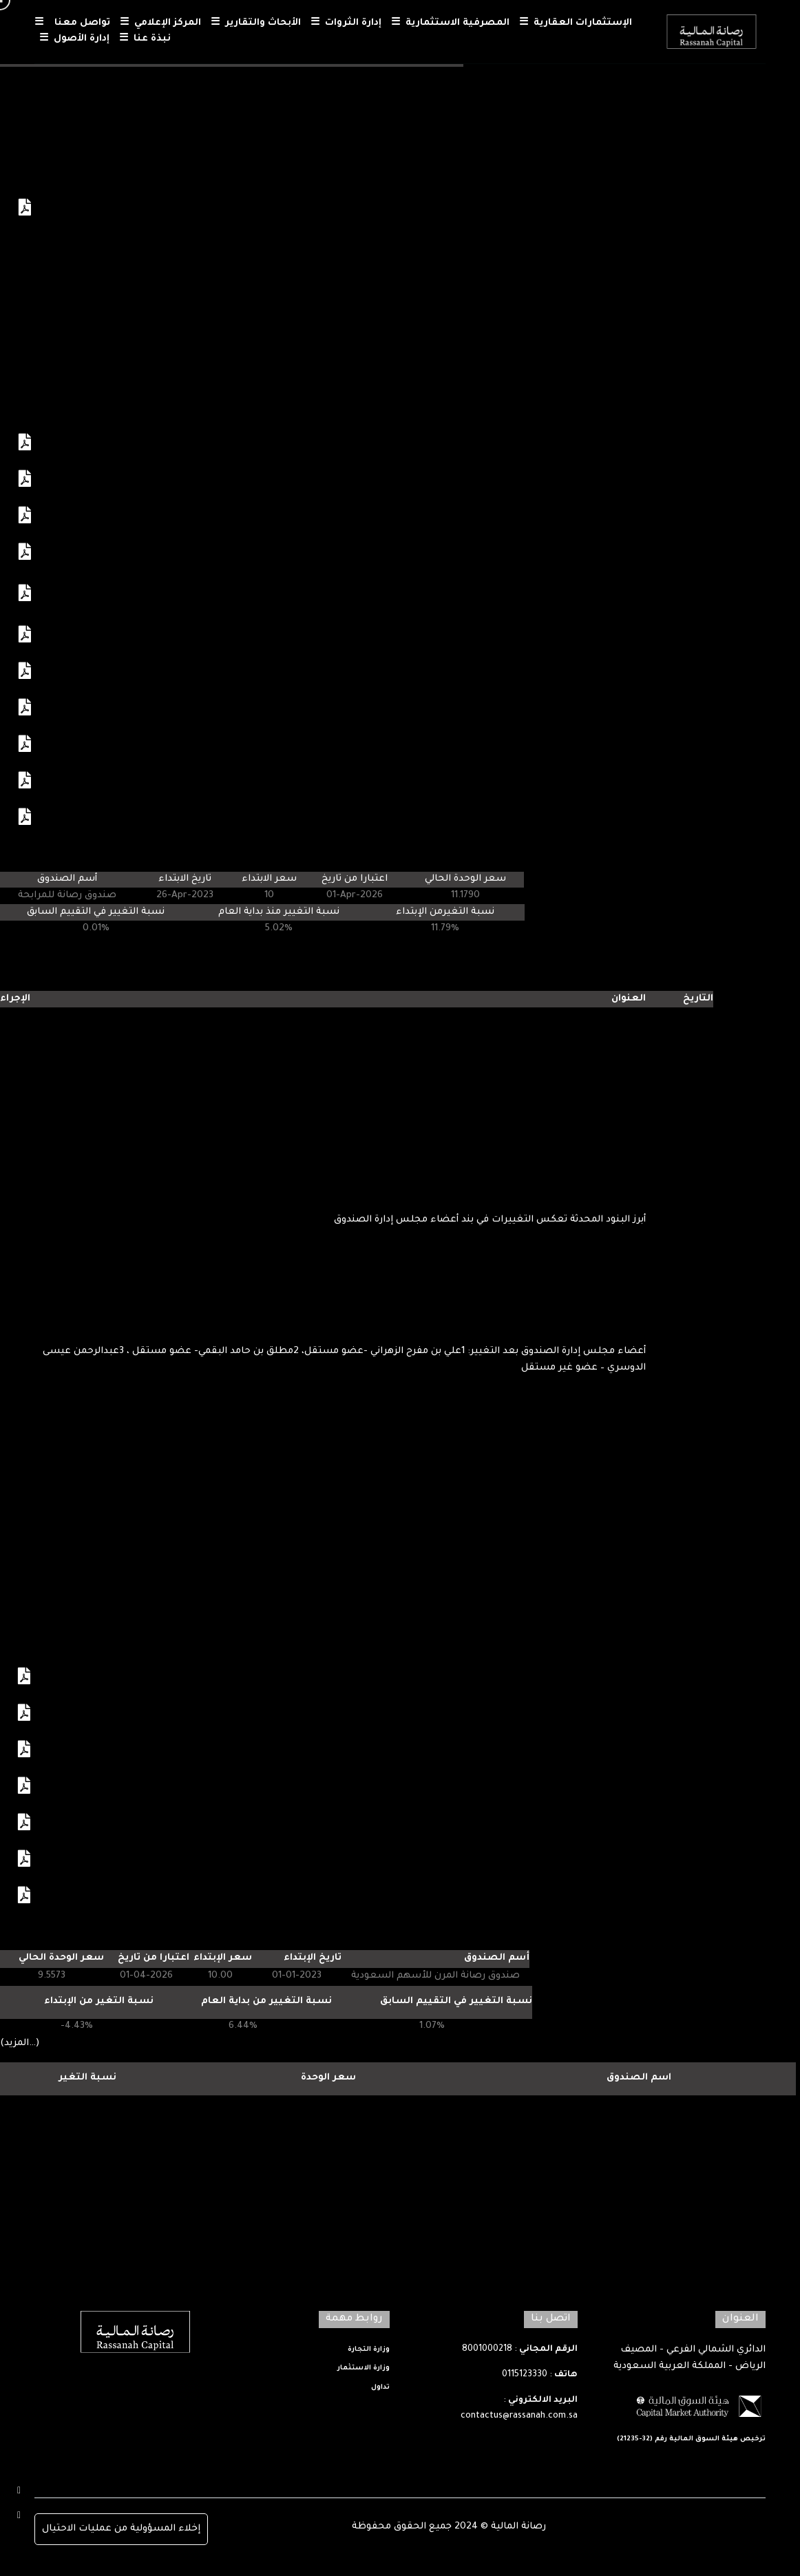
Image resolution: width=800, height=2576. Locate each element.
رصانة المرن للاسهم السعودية (639, 2111)
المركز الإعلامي (160, 24)
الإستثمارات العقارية (575, 24)
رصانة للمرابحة (639, 2143)
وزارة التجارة (369, 2350)
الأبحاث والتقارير (256, 24)
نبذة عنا (145, 40)
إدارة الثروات (345, 24)
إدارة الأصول (74, 40)
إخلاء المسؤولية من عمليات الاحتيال (121, 2529)
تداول (380, 2387)
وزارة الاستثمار (363, 2368)
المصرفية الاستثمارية (450, 24)
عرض (19, 82)
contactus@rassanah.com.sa (519, 2416)
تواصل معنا (72, 24)
